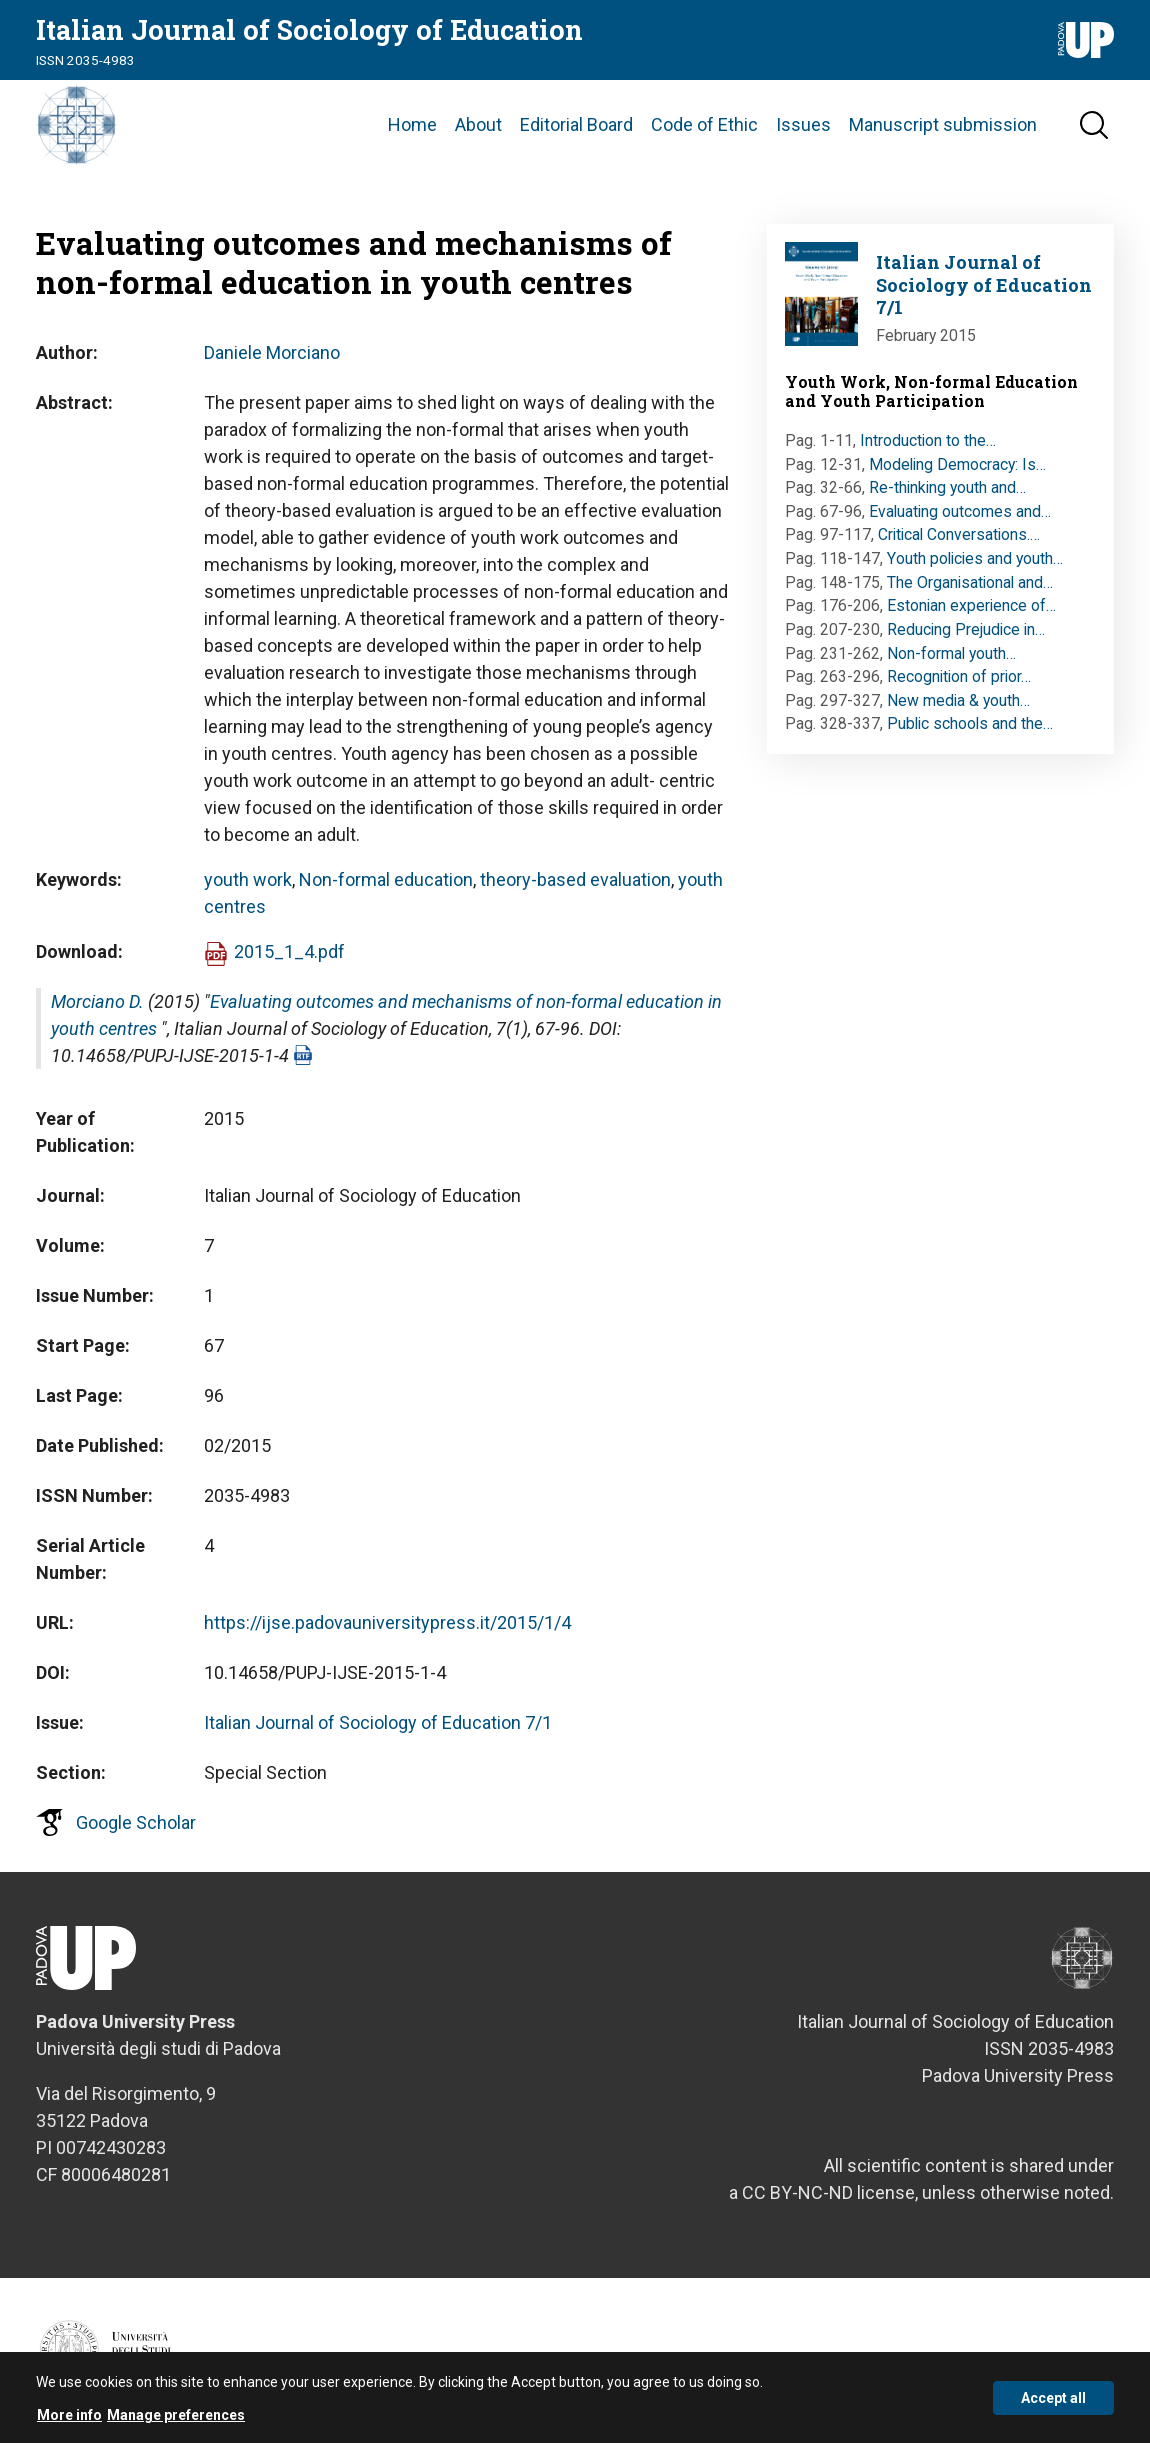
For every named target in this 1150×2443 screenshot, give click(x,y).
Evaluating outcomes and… (960, 511)
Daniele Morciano (272, 352)
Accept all (1053, 2405)
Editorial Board (576, 124)
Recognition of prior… (959, 676)
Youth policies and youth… (975, 558)
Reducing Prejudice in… (966, 629)
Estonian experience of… (971, 605)
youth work (248, 879)
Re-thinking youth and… (947, 487)
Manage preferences (176, 2422)
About (478, 124)
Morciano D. (97, 1001)
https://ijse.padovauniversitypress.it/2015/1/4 (387, 1622)
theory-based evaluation (575, 879)
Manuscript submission (943, 124)
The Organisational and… (970, 582)
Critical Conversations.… (959, 534)
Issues (803, 124)
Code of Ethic (704, 124)
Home (412, 124)
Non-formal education (386, 879)
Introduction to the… (928, 440)
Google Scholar (136, 1822)
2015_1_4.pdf (289, 951)
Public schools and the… (970, 723)
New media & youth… (958, 700)
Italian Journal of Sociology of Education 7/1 (378, 1722)
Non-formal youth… (951, 653)
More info (69, 2422)
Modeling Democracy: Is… (957, 464)
